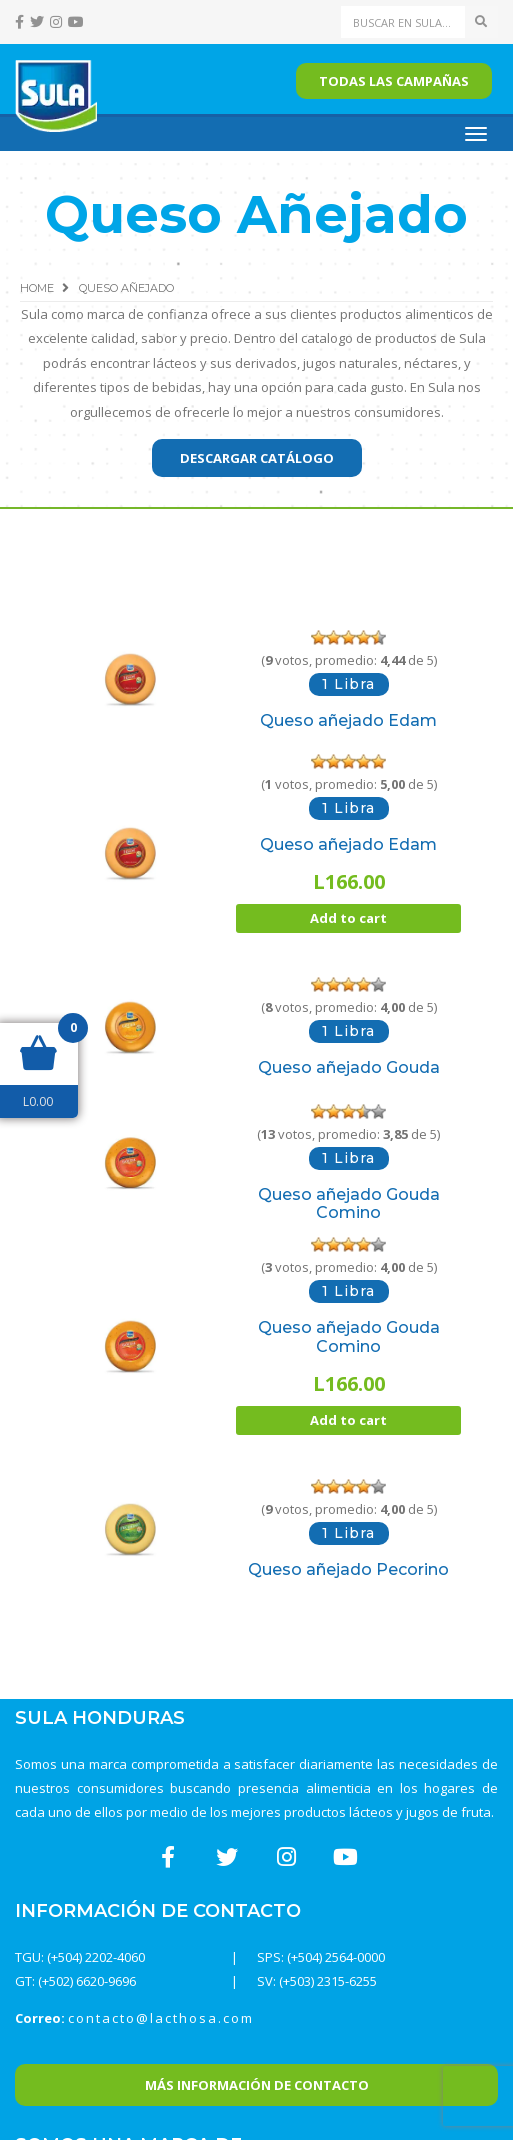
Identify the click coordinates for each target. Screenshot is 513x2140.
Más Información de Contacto (257, 2085)
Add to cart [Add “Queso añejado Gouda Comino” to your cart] (348, 1420)
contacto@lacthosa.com (161, 2018)
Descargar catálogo (257, 458)
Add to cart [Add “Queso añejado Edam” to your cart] (348, 918)
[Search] (403, 22)
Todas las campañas (394, 81)
